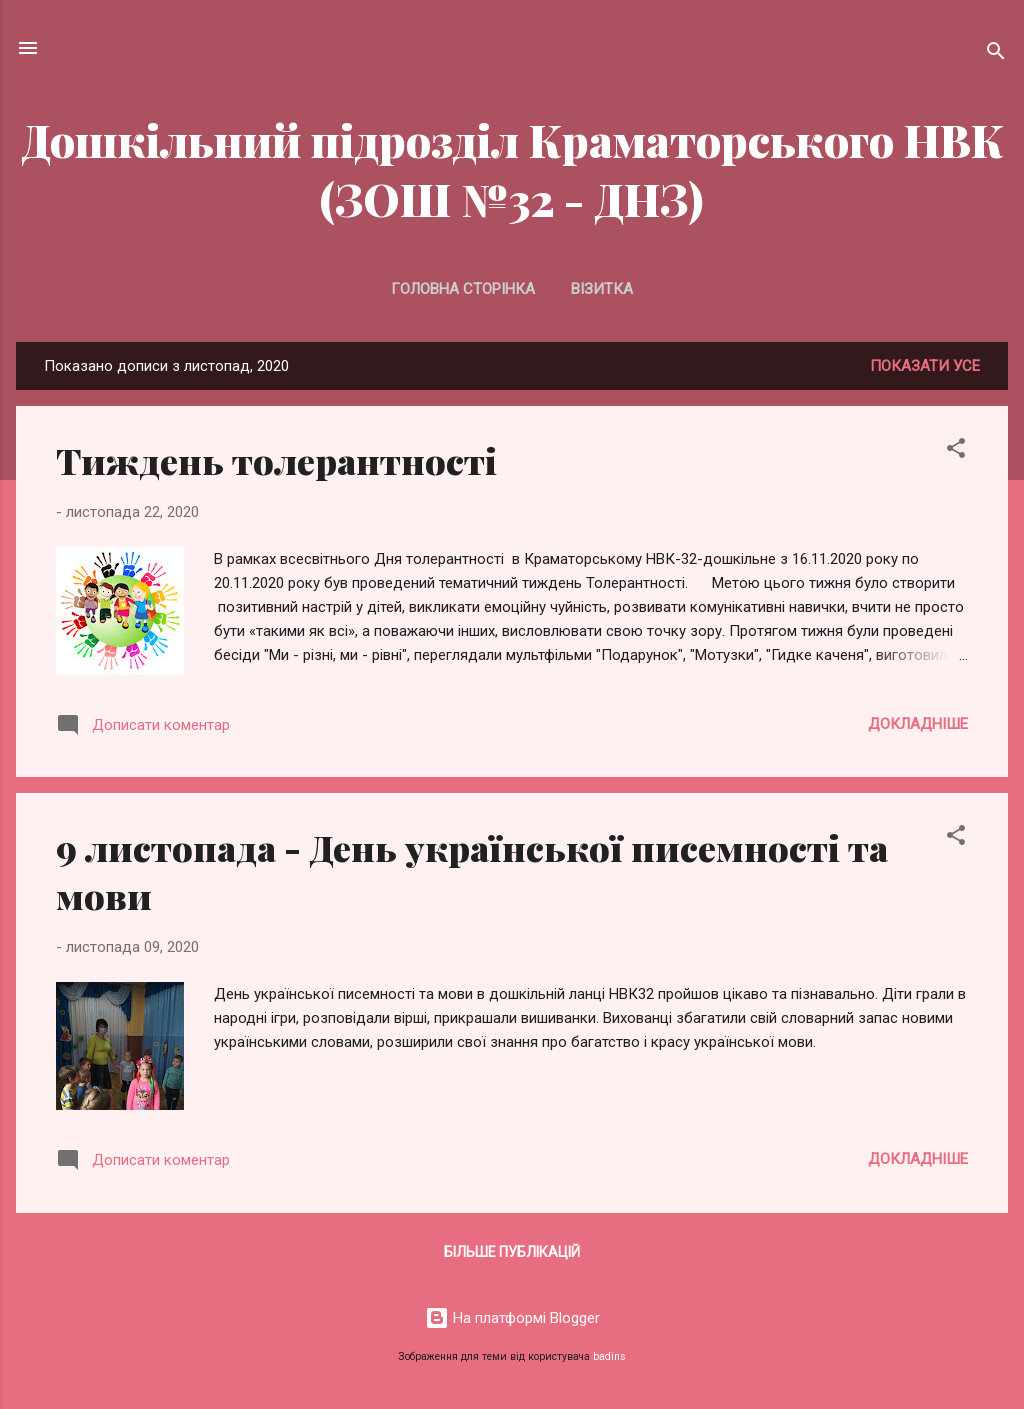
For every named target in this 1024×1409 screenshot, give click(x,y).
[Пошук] (996, 54)
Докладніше (918, 724)
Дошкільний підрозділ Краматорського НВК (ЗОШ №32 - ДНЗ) (512, 169)
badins (609, 1356)
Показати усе (925, 366)
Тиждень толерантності (276, 460)
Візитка (602, 289)
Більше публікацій (512, 1252)
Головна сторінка (463, 289)
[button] (956, 451)
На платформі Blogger (512, 1318)
